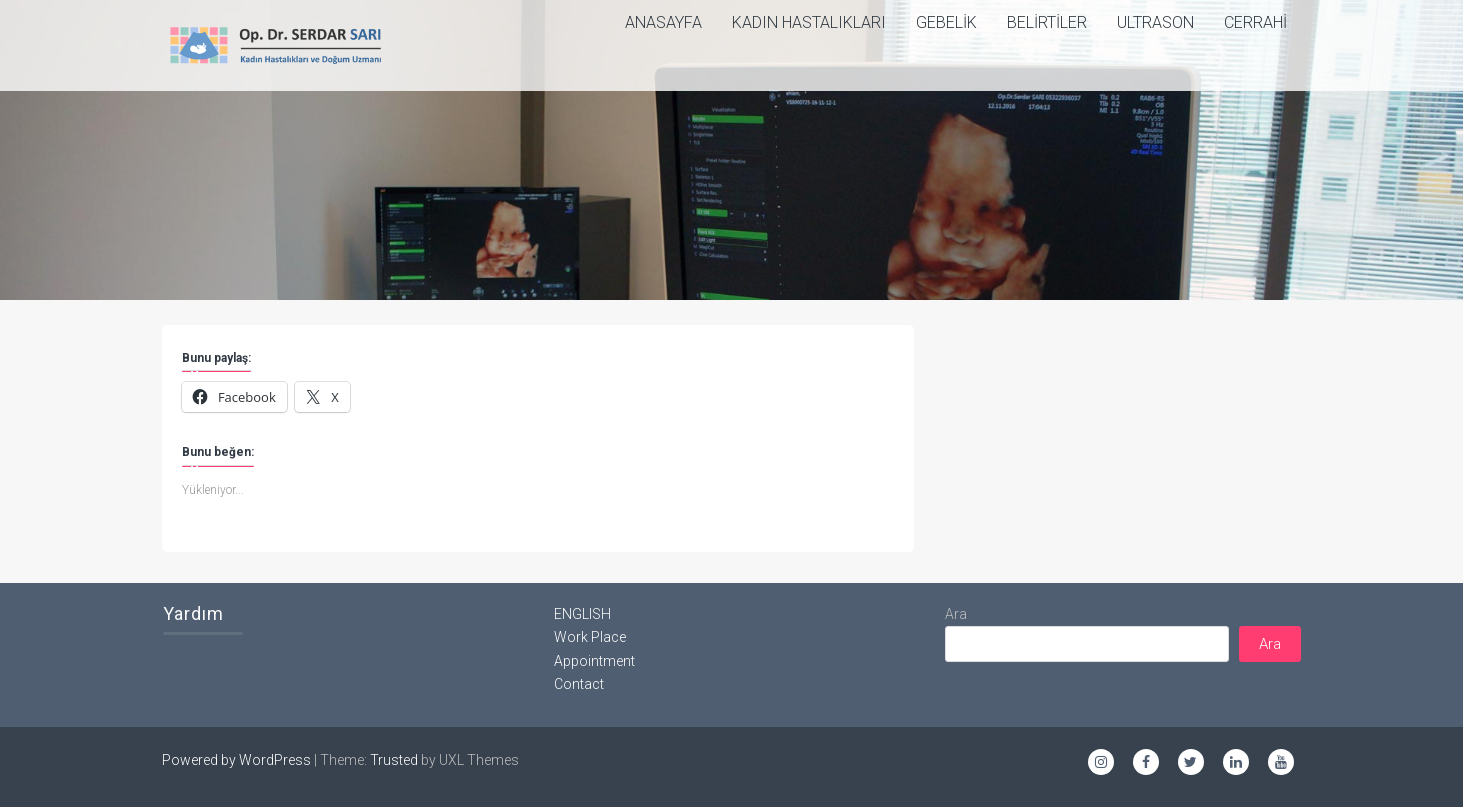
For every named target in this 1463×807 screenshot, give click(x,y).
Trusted (394, 760)
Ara (956, 614)
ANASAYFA (663, 22)
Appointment (594, 661)
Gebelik (946, 22)
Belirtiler (1047, 22)
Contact (579, 684)
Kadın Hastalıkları (809, 22)
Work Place (590, 637)
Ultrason (1155, 22)
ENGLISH (582, 614)
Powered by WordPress (236, 760)
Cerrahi (1255, 22)
